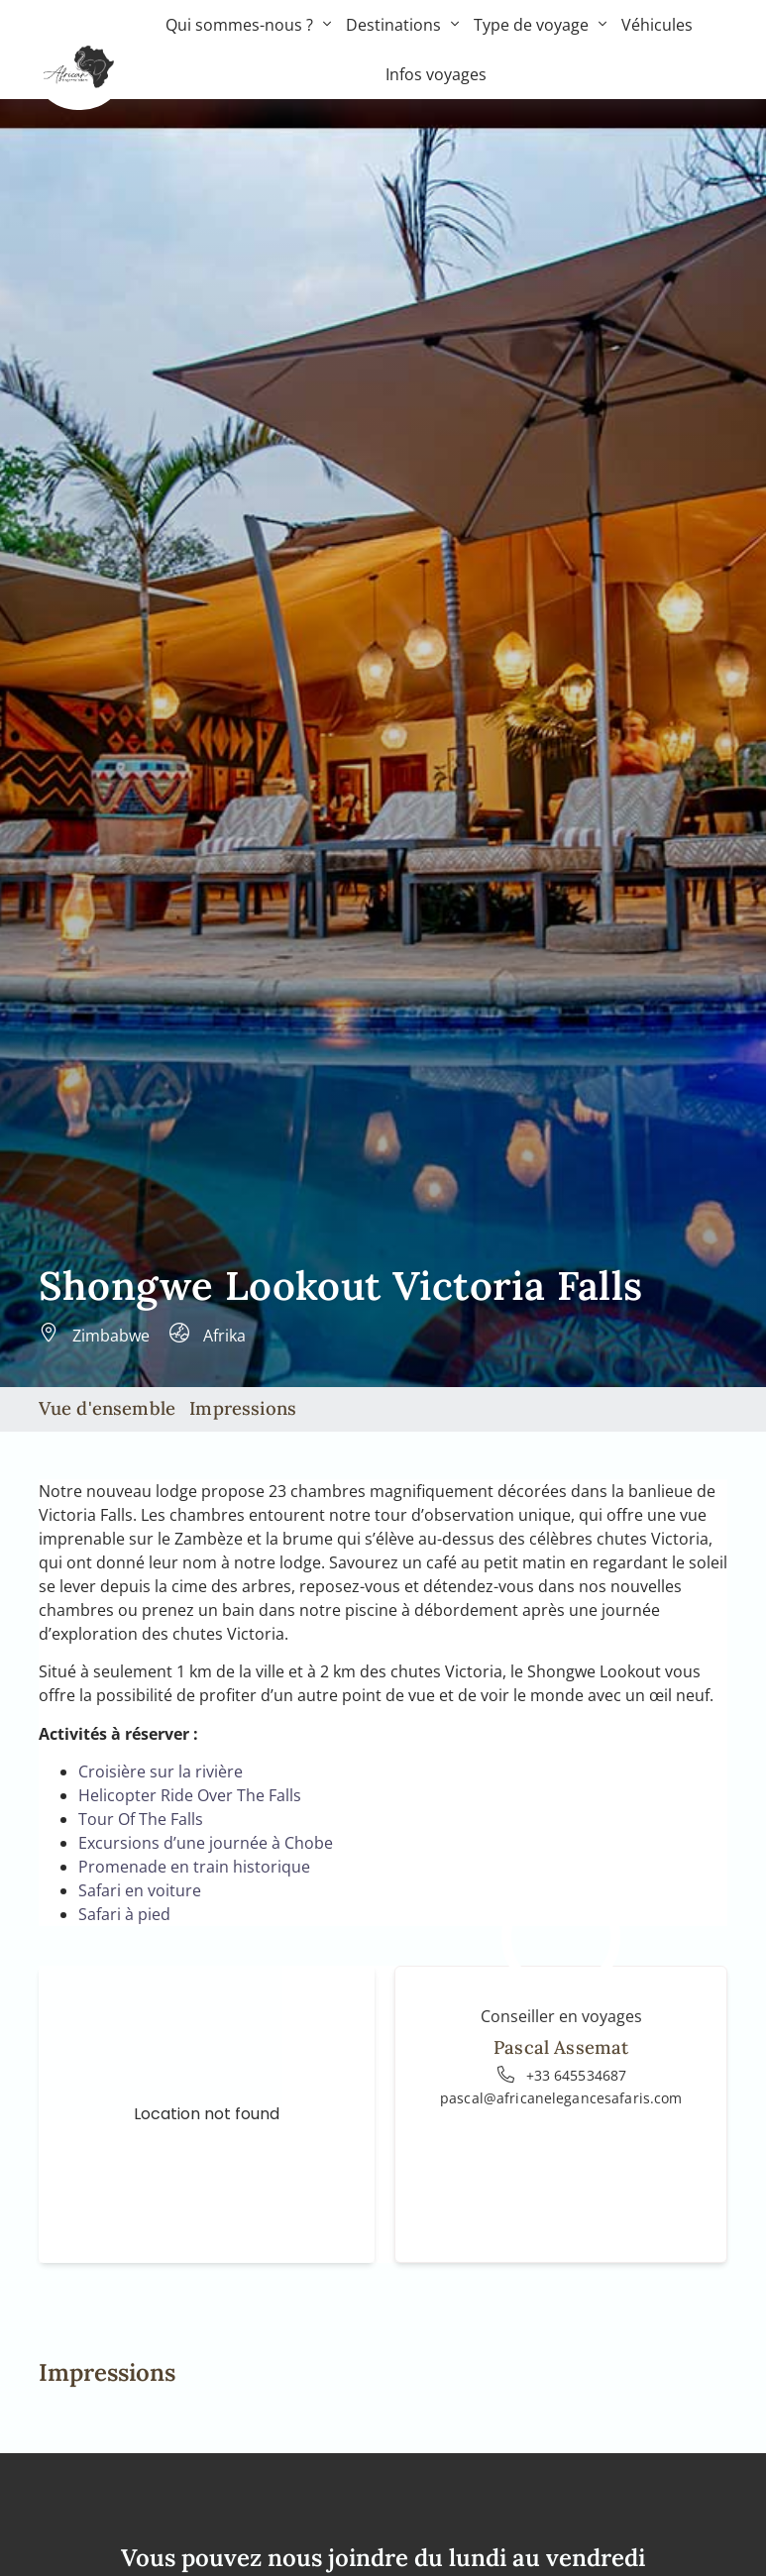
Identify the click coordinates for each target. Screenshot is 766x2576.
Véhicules (657, 25)
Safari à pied (124, 1914)
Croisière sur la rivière (160, 1771)
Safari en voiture (139, 1890)
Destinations (402, 25)
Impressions (242, 1408)
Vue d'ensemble (107, 1408)
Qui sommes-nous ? (248, 25)
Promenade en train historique (194, 1867)
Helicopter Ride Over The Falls (189, 1795)
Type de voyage (540, 25)
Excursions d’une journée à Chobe (205, 1843)
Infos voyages (436, 74)
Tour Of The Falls (140, 1819)
